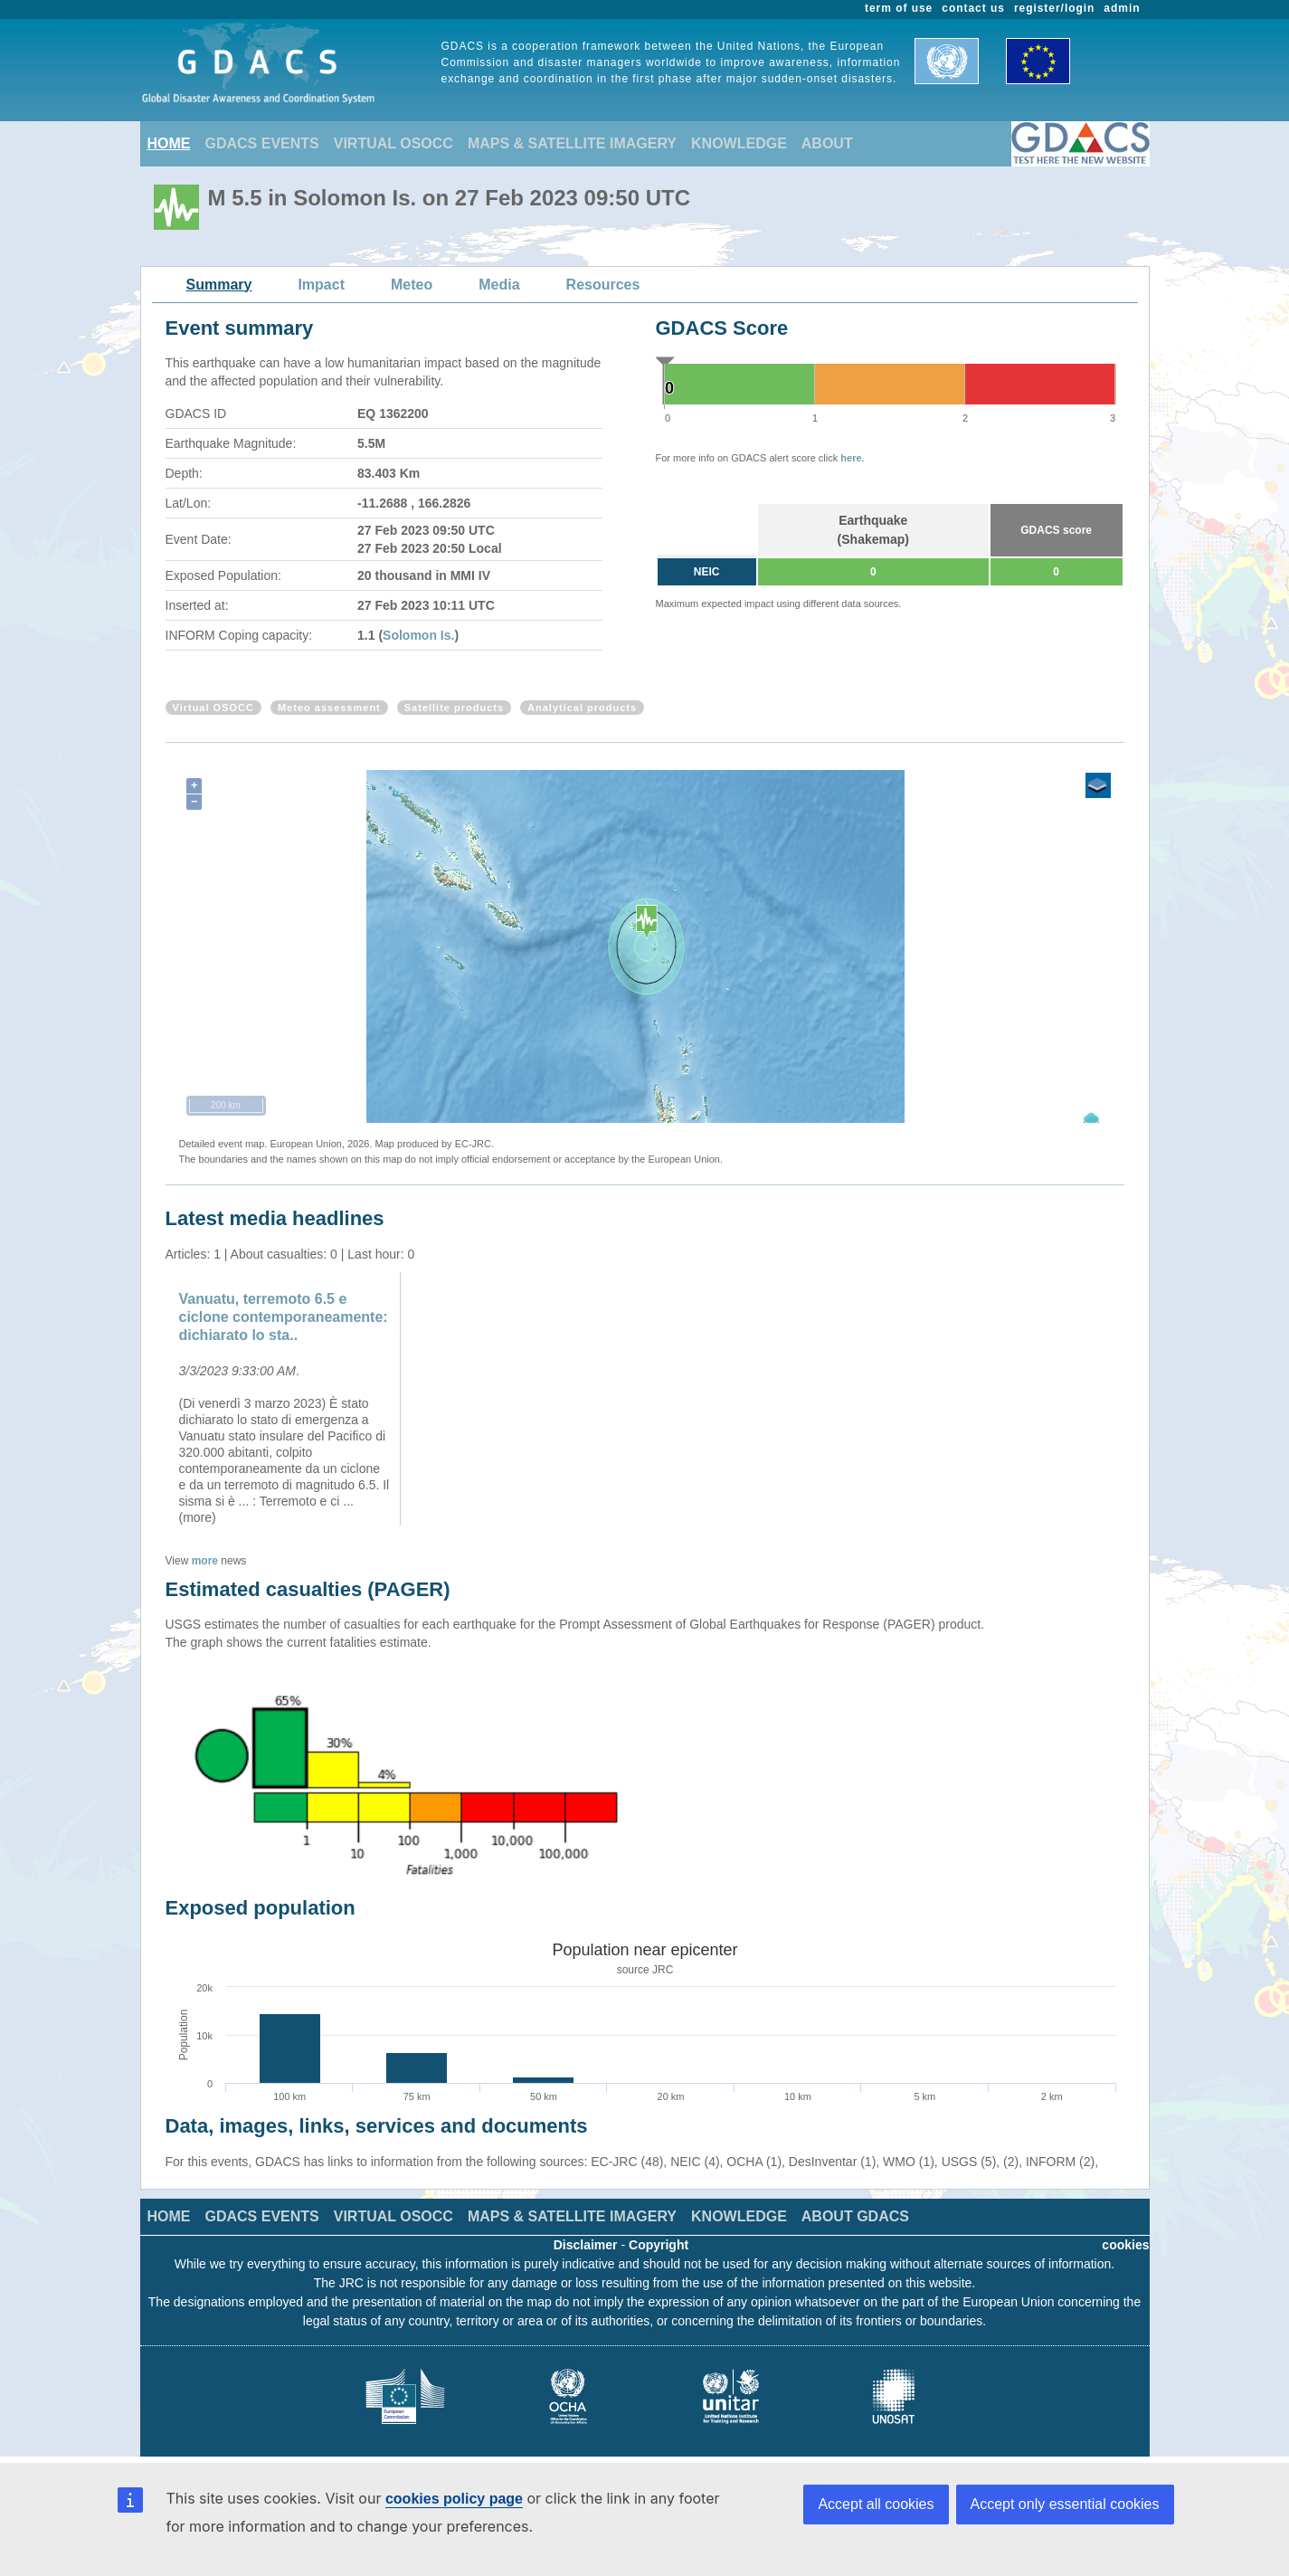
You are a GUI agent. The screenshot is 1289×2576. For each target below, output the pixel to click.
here (850, 457)
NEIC (707, 572)
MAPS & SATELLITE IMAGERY (572, 143)
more (205, 1560)
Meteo (411, 284)
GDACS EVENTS (262, 143)
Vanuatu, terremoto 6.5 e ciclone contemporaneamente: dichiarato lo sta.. (283, 1317)
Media (499, 284)
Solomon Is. (418, 635)
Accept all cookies (876, 2504)
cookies (1125, 2245)
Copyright (658, 2245)
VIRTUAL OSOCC (393, 143)
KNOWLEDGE (739, 143)
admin (1122, 8)
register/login (1054, 8)
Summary (219, 284)
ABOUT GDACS (855, 2216)
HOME (169, 143)
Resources (603, 284)
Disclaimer (586, 2245)
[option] (285, 1399)
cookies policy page (454, 2498)
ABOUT (827, 143)
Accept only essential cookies (1065, 2504)
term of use (899, 8)
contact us (973, 8)
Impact (321, 284)
